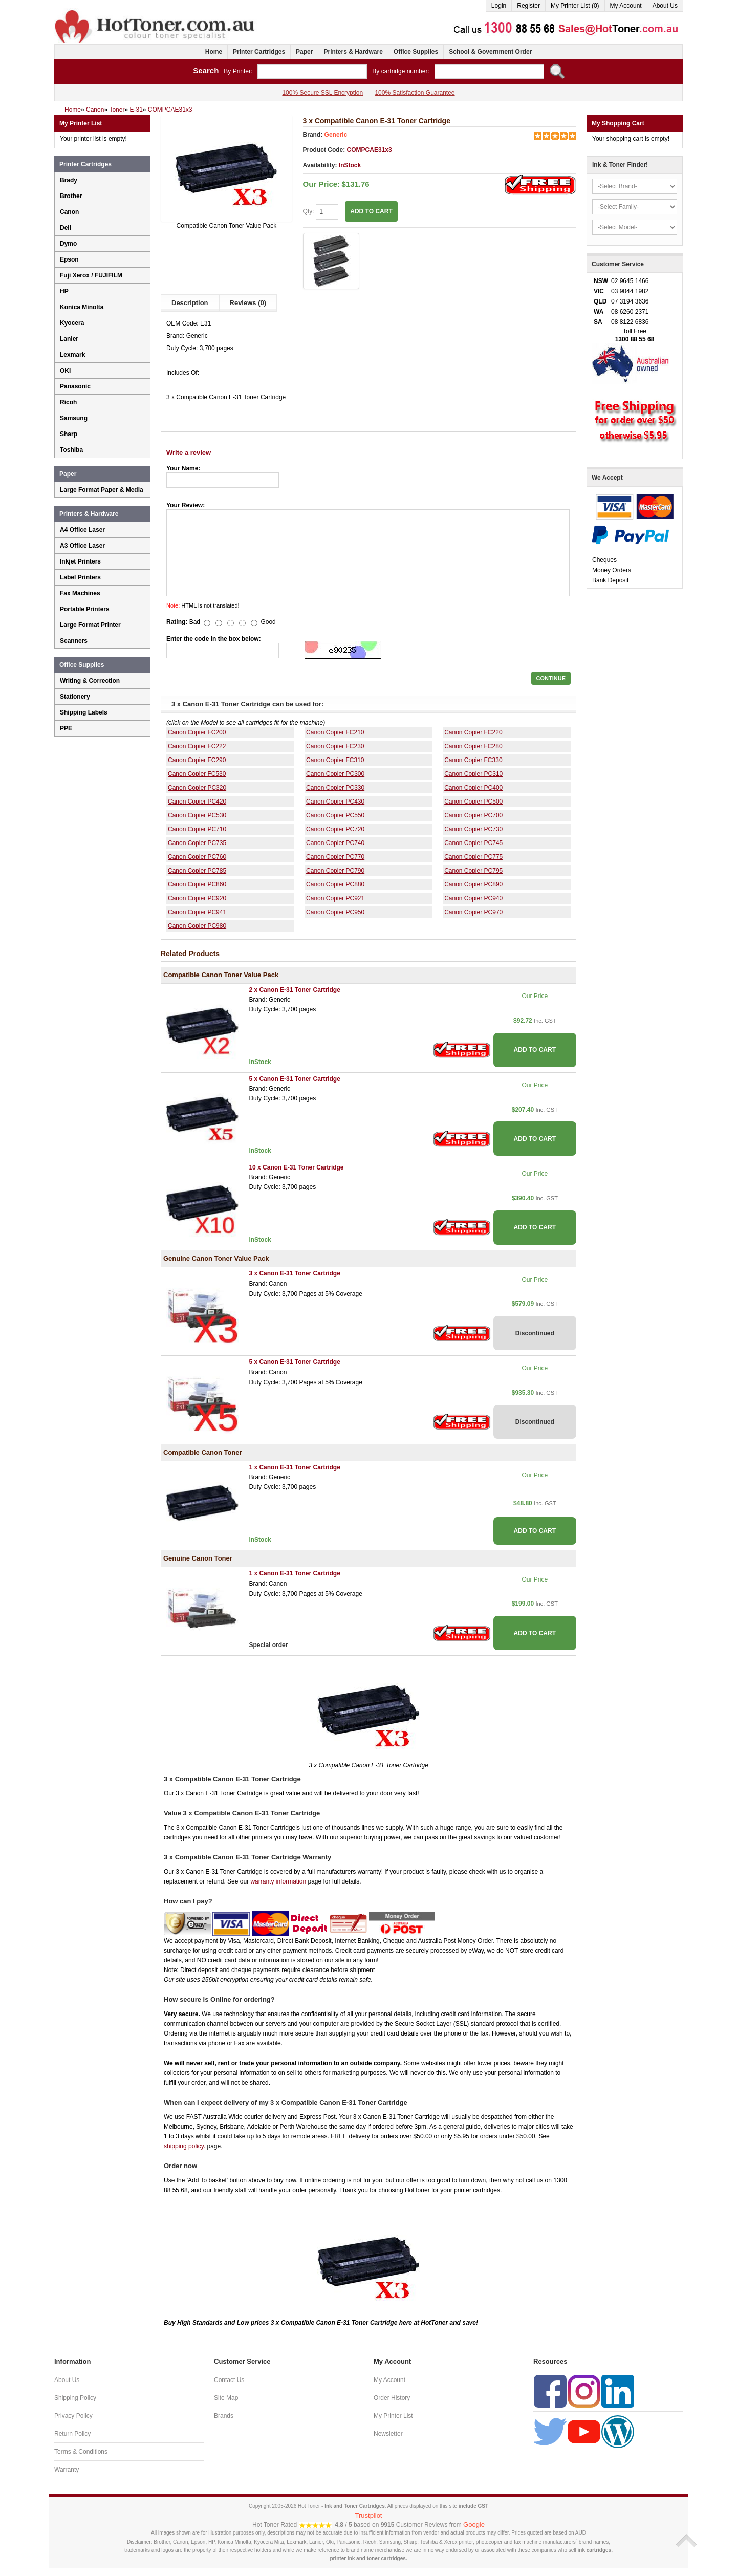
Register (528, 5)
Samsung (74, 418)
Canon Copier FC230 (335, 746)
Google (474, 2524)
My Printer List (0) (575, 5)
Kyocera (72, 323)
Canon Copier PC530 (197, 815)
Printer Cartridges (259, 51)
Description (189, 303)
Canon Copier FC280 (473, 746)
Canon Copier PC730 (473, 829)
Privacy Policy (73, 2415)
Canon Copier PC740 (335, 843)
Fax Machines (80, 593)
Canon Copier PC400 (473, 787)
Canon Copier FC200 (197, 732)
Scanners (74, 640)
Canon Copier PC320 (197, 787)
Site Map (226, 2397)
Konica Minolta (81, 307)
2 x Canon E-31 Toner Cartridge (294, 989)
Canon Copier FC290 (197, 760)
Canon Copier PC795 (473, 870)
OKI (65, 370)
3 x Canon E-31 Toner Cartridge (294, 1273)
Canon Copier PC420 (197, 801)
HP (64, 291)
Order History (392, 2397)
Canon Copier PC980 (197, 925)
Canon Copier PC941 (197, 912)
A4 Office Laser (82, 529)
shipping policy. (184, 2146)
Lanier (69, 338)
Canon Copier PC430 (335, 801)
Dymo (68, 243)
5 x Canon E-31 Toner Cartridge (294, 1079)
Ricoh (68, 402)
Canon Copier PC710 (197, 829)
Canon (69, 211)
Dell (65, 227)
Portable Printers (85, 609)
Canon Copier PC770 (335, 856)
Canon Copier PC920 (197, 898)
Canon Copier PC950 (335, 912)
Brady (68, 180)
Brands (223, 2415)
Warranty (66, 2469)
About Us (665, 5)
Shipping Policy (75, 2397)
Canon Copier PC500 (473, 801)
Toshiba (71, 449)
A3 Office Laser (82, 545)
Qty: (320, 212)
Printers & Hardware (352, 51)
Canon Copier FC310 (335, 760)
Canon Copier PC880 (335, 884)
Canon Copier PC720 (335, 829)
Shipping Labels (83, 712)
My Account (626, 5)
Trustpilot (368, 2515)
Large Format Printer (90, 625)
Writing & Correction (90, 680)
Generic (336, 134)
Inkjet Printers (80, 561)
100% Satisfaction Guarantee (414, 92)
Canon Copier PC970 (473, 912)
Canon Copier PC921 (335, 898)
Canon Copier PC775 (473, 856)
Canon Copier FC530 (197, 773)
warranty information (278, 1881)
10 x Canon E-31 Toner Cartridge (296, 1167)
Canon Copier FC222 (197, 746)
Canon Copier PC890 (473, 884)
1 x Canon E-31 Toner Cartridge (294, 1467)
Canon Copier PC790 (335, 870)
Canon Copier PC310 (473, 773)
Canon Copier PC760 (197, 856)
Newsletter (388, 2433)
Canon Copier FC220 (473, 732)
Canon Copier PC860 (197, 884)
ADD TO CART (371, 211)
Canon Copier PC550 (335, 815)
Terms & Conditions (80, 2451)
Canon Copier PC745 (473, 843)
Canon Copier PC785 (197, 870)
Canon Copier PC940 (473, 898)
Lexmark (72, 354)
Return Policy (72, 2433)
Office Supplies (416, 51)
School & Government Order (490, 51)
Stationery (75, 696)
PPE (66, 728)
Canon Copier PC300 (335, 773)
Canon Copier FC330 (473, 760)
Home (213, 51)
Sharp (68, 434)
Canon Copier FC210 (335, 732)
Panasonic (75, 386)
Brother (71, 196)
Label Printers (80, 577)
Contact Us (229, 2380)
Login (498, 5)
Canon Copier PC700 (473, 815)
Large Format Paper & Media (101, 489)
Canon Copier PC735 (197, 843)
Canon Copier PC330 (335, 787)
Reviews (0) (248, 303)
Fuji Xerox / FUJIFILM (91, 275)
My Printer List (393, 2415)
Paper (304, 51)
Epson (69, 259)
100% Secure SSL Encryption (322, 92)
